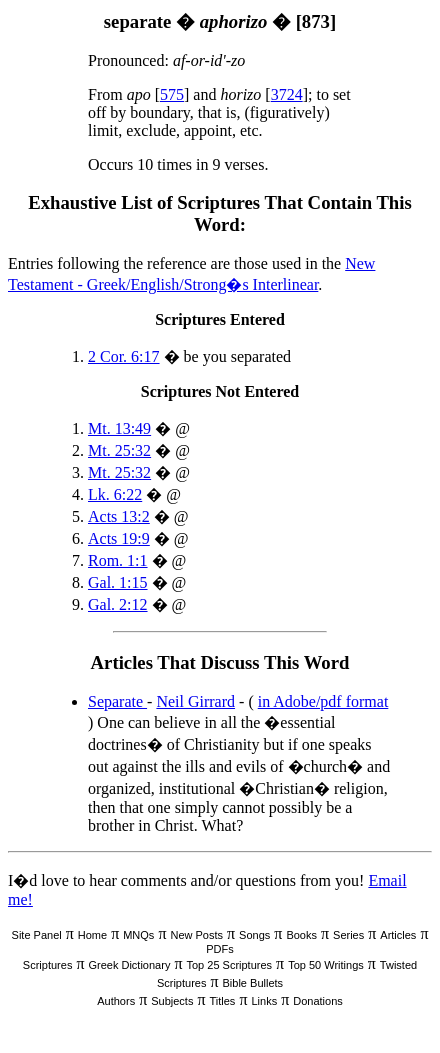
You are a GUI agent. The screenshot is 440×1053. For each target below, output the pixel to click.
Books (301, 935)
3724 (287, 94)
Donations (318, 1001)
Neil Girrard (195, 701)
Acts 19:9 (119, 538)
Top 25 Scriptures (229, 965)
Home (92, 935)
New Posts (196, 935)
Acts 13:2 (119, 516)
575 (172, 94)
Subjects (172, 1001)
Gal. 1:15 (118, 582)
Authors (116, 1001)
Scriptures (48, 965)
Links (264, 1001)
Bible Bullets (253, 983)
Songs (254, 935)
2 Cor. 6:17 (124, 356)
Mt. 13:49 (119, 428)
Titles (223, 1001)
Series (348, 935)
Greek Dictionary (129, 965)
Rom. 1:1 (118, 560)
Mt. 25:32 (119, 450)
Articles (398, 935)
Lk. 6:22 (115, 494)
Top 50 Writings (326, 965)
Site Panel (37, 935)
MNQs (138, 935)
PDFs (220, 949)
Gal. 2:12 (118, 604)
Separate (117, 701)
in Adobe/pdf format (323, 701)
